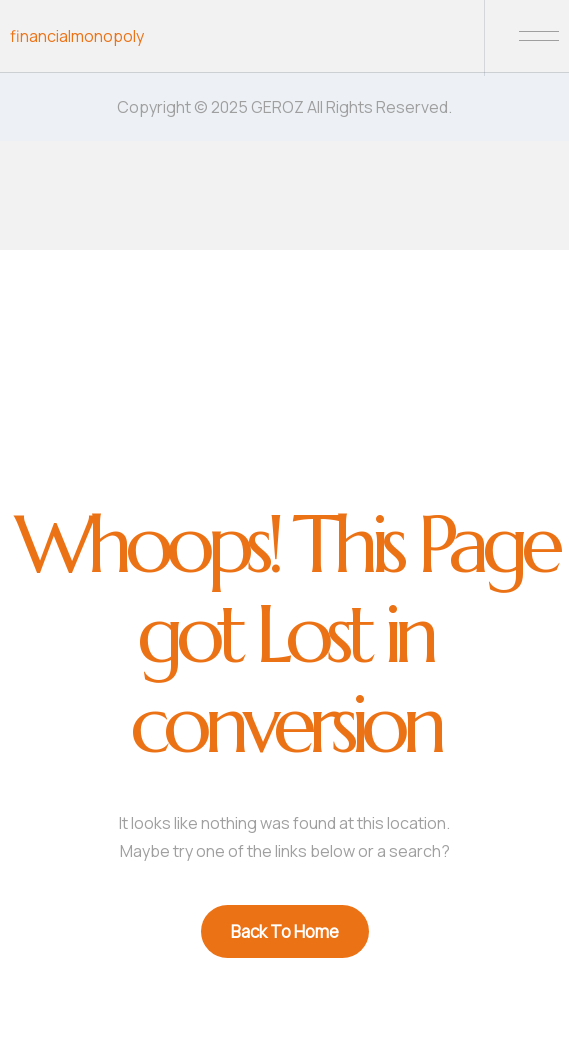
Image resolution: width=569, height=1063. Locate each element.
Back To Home (285, 931)
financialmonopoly (77, 36)
